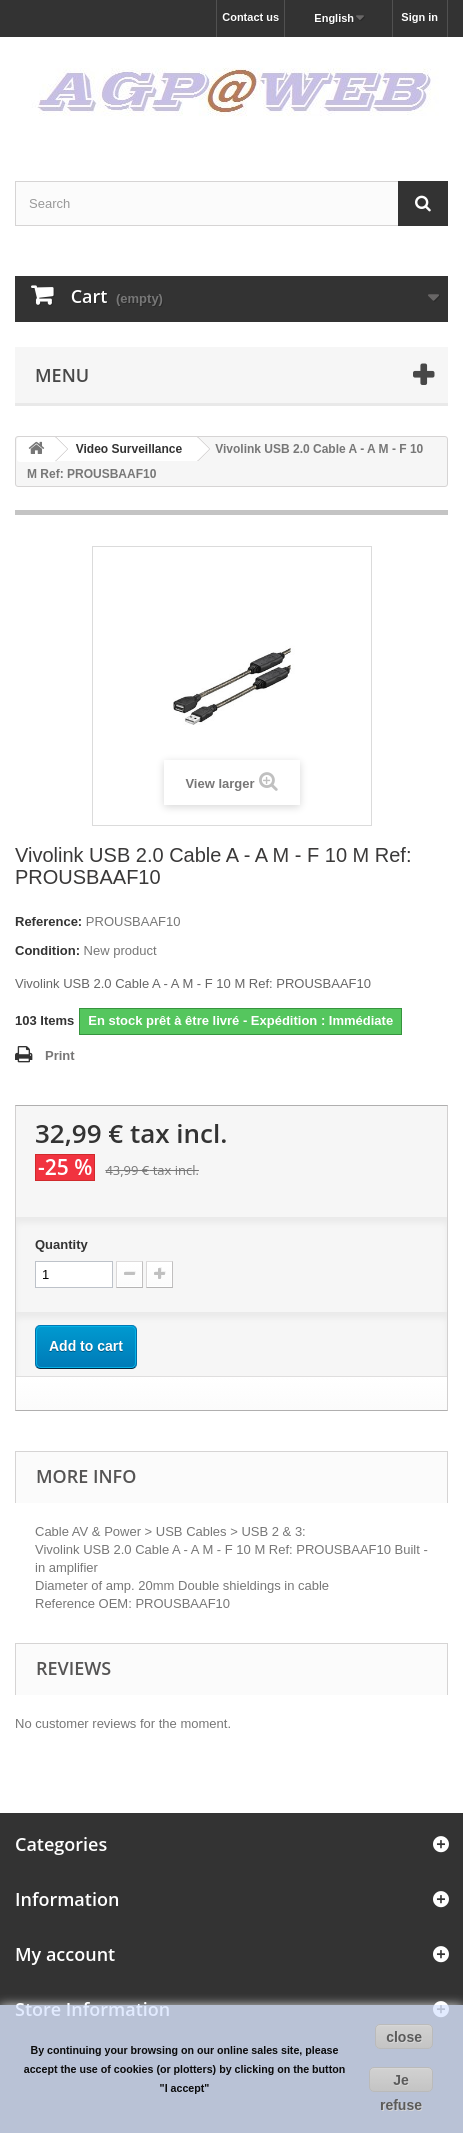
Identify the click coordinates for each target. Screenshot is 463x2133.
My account (65, 1954)
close (404, 2037)
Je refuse (401, 2082)
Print (60, 1055)
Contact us (250, 17)
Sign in (419, 17)
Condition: (47, 950)
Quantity (61, 1244)
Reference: (48, 921)
